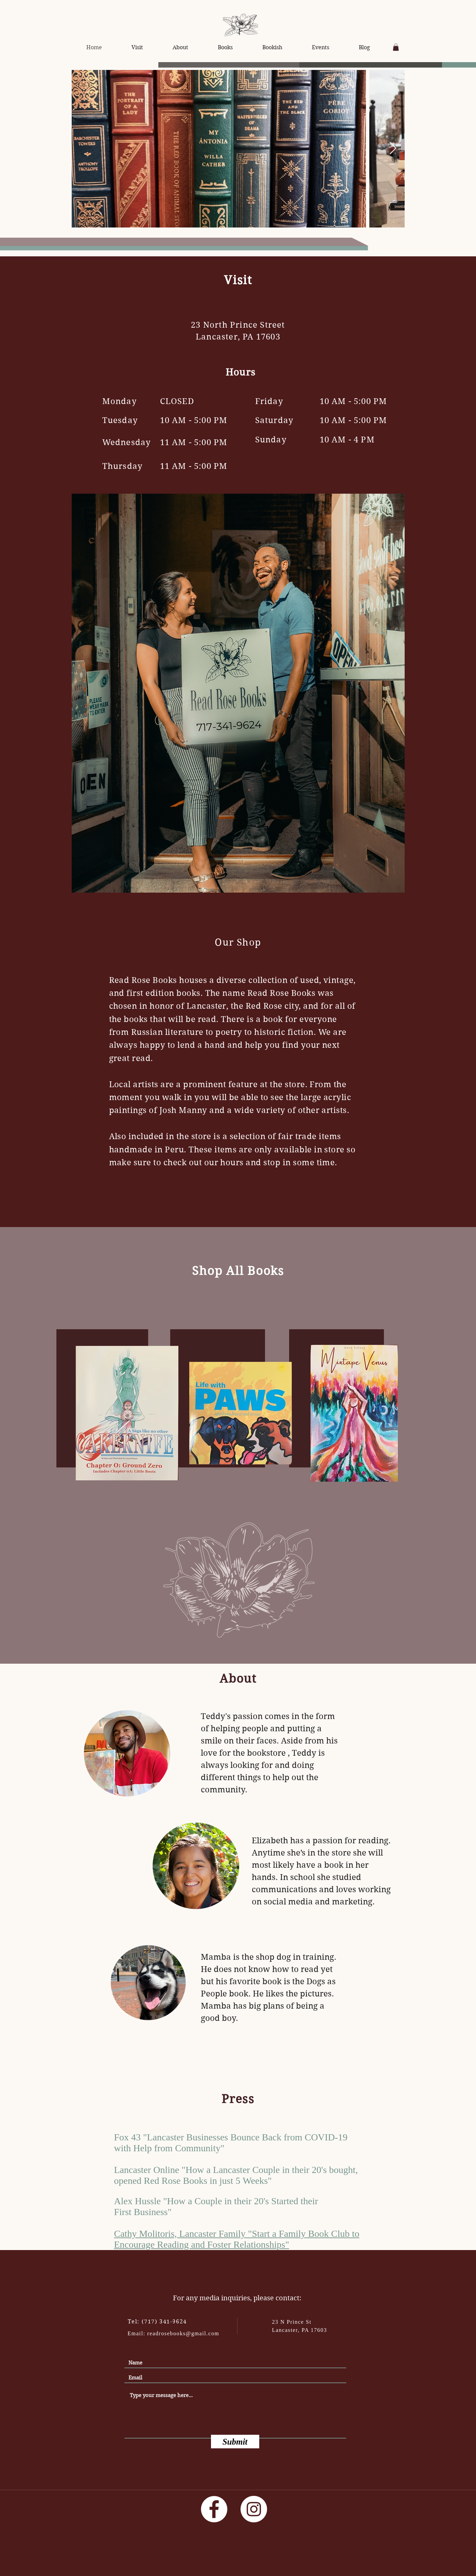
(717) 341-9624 (164, 2321)
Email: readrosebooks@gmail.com (173, 2333)
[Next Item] (393, 148)
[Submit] (235, 2441)
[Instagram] (254, 2509)
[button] (396, 47)
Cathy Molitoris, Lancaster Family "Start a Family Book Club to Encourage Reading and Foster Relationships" (236, 2239)
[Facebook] (214, 2509)
